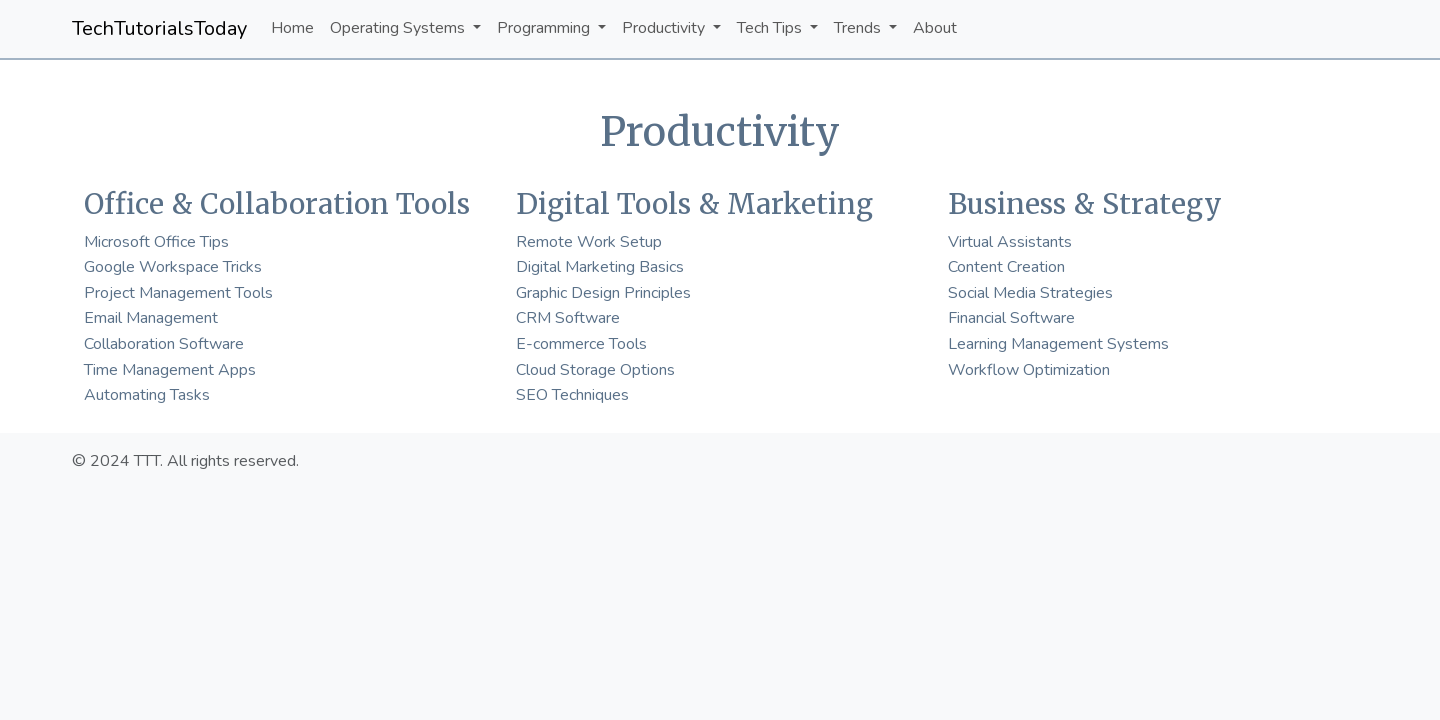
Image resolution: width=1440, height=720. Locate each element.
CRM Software (568, 318)
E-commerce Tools (581, 344)
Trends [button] (859, 28)
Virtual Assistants (1010, 242)
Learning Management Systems (1058, 344)
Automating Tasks (147, 395)
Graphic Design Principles (603, 293)
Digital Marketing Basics (600, 267)
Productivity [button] (665, 28)
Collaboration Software (164, 344)
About (935, 28)
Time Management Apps (170, 370)
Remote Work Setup (589, 242)
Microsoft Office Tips (156, 242)
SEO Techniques (572, 395)
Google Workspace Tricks (173, 267)
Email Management (151, 318)
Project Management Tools (178, 293)
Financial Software (1011, 318)
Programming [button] (545, 28)
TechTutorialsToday (159, 28)
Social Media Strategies (1030, 293)
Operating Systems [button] (399, 28)
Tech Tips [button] (771, 28)
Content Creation (1006, 267)
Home (292, 28)
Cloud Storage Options (595, 370)
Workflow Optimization (1029, 370)
